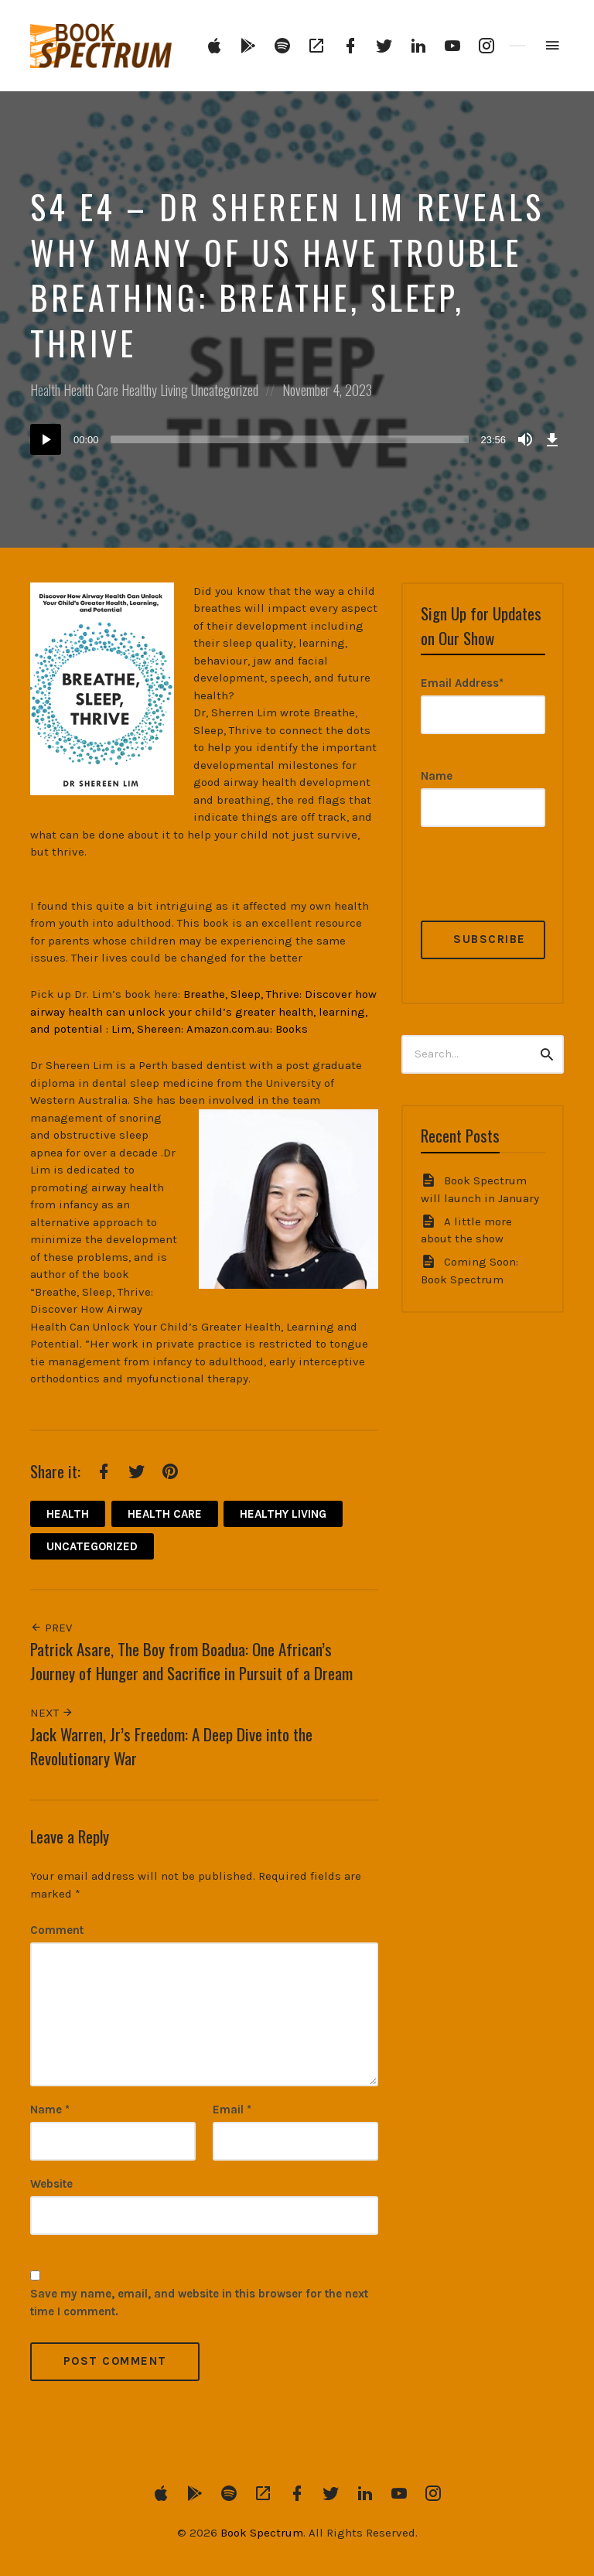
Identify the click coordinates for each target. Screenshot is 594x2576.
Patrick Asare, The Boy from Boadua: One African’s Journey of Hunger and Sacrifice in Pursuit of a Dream (191, 1661)
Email (232, 2109)
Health (45, 390)
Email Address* (462, 683)
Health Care (90, 390)
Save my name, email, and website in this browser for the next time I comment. (199, 2302)
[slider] (290, 439)
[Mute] (525, 439)
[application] (297, 439)
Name (50, 2109)
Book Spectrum (261, 2533)
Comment (57, 1930)
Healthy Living (154, 390)
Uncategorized (224, 390)
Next (51, 1713)
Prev (51, 1628)
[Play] (45, 439)
